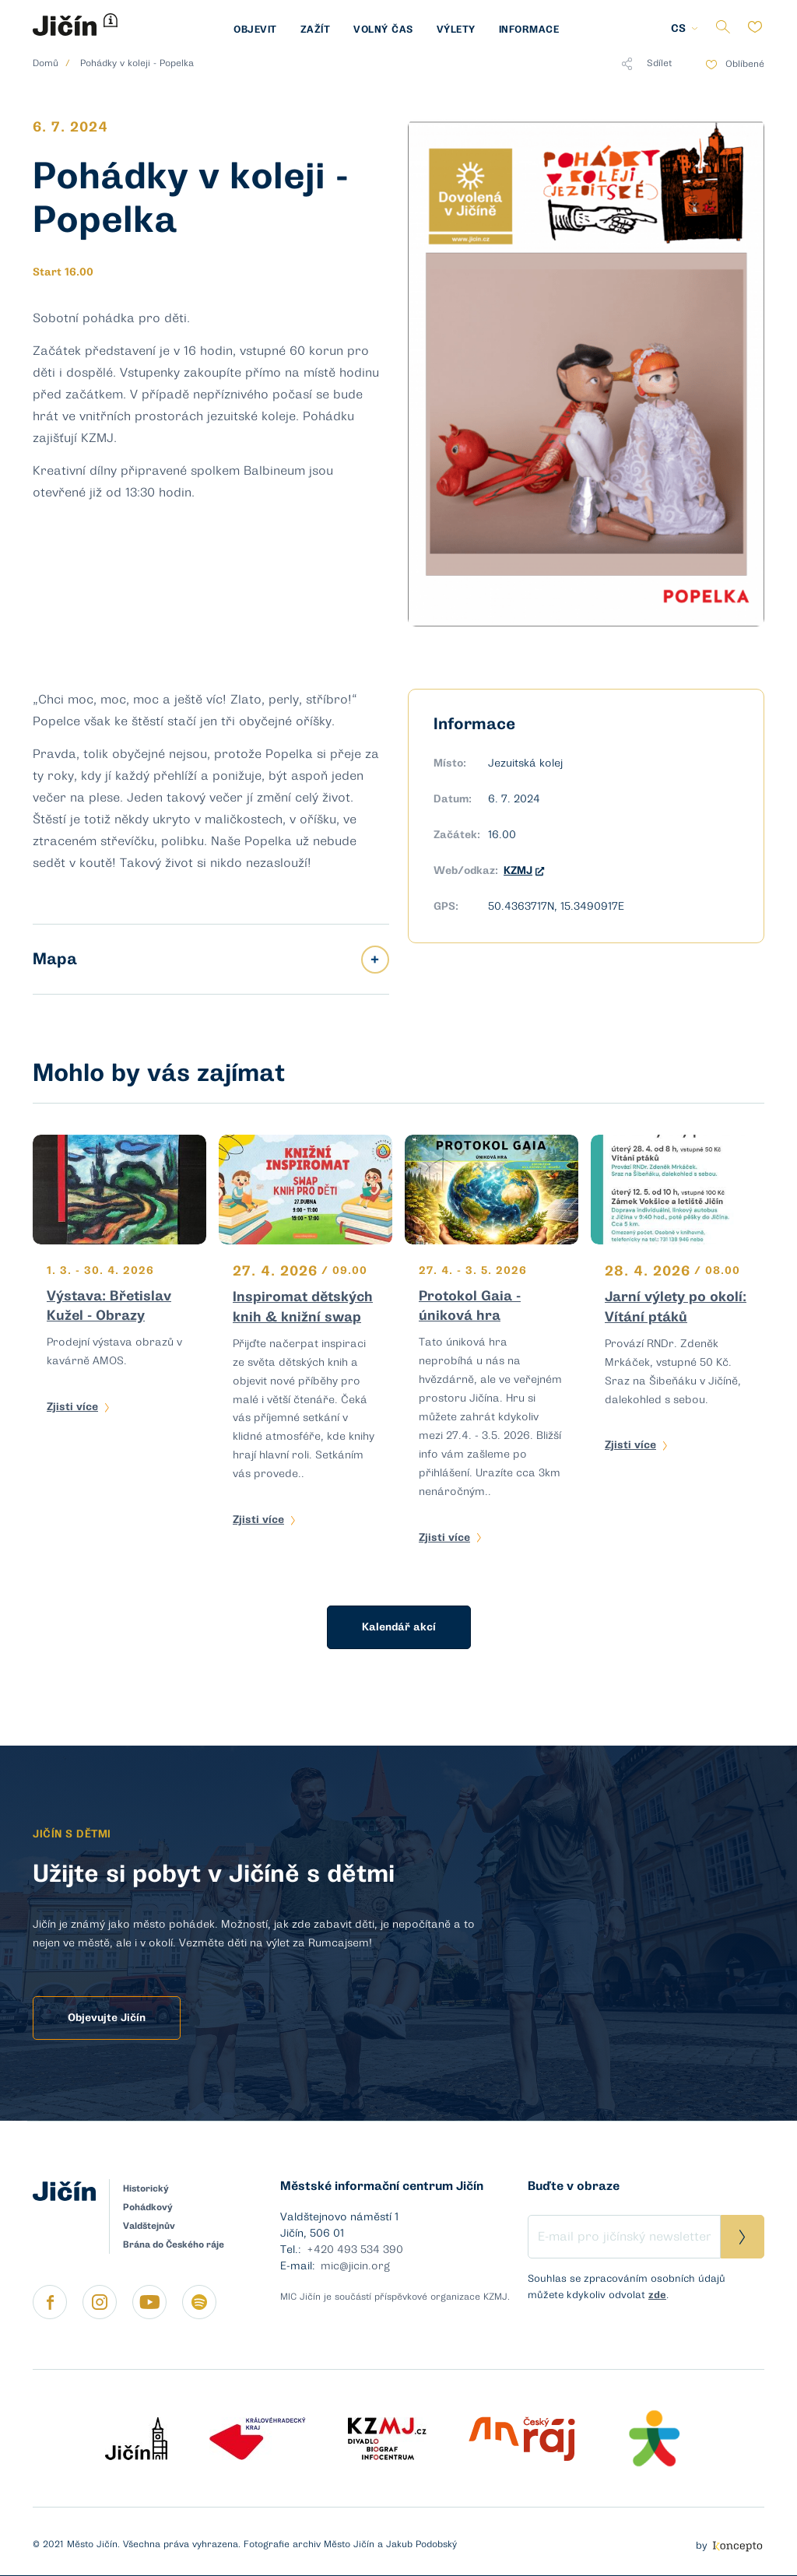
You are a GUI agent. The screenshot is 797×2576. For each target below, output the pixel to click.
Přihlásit (742, 2236)
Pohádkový (148, 2207)
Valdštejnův (149, 2225)
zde (657, 2295)
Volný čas (383, 29)
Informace (529, 29)
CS (678, 28)
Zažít (315, 29)
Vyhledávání (722, 27)
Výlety (456, 29)
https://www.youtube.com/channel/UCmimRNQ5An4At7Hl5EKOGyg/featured (149, 2302)
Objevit (255, 29)
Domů (45, 63)
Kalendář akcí (399, 1627)
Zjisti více (72, 1407)
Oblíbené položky (754, 27)
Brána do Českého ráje (173, 2244)
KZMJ (524, 870)
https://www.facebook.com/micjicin (50, 2302)
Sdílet (647, 64)
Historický (146, 2188)
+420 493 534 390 (355, 2249)
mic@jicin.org (355, 2266)
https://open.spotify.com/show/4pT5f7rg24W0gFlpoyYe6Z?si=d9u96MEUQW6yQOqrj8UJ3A (199, 2302)
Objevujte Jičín (107, 2017)
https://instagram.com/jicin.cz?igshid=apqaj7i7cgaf (100, 2302)
